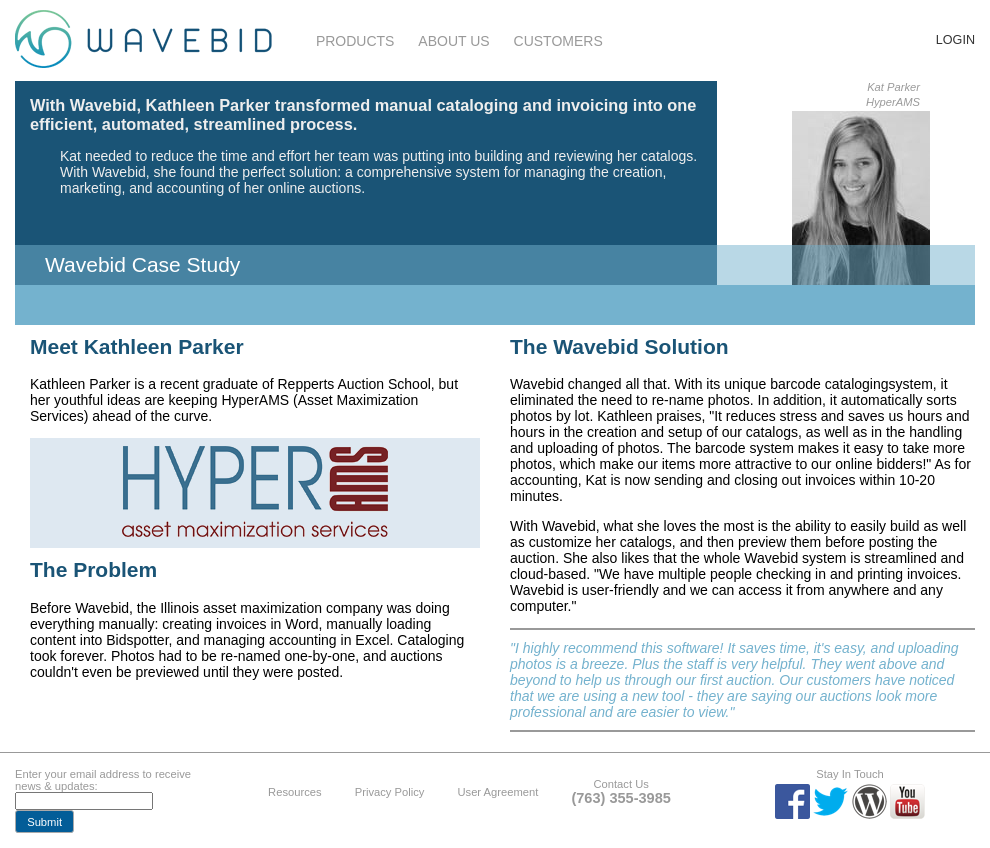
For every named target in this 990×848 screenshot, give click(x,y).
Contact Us (620, 784)
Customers (558, 41)
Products (355, 41)
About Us (453, 41)
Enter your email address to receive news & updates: (103, 780)
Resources (294, 792)
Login (955, 40)
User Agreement (497, 792)
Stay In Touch (850, 774)
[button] (44, 821)
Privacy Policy (390, 792)
